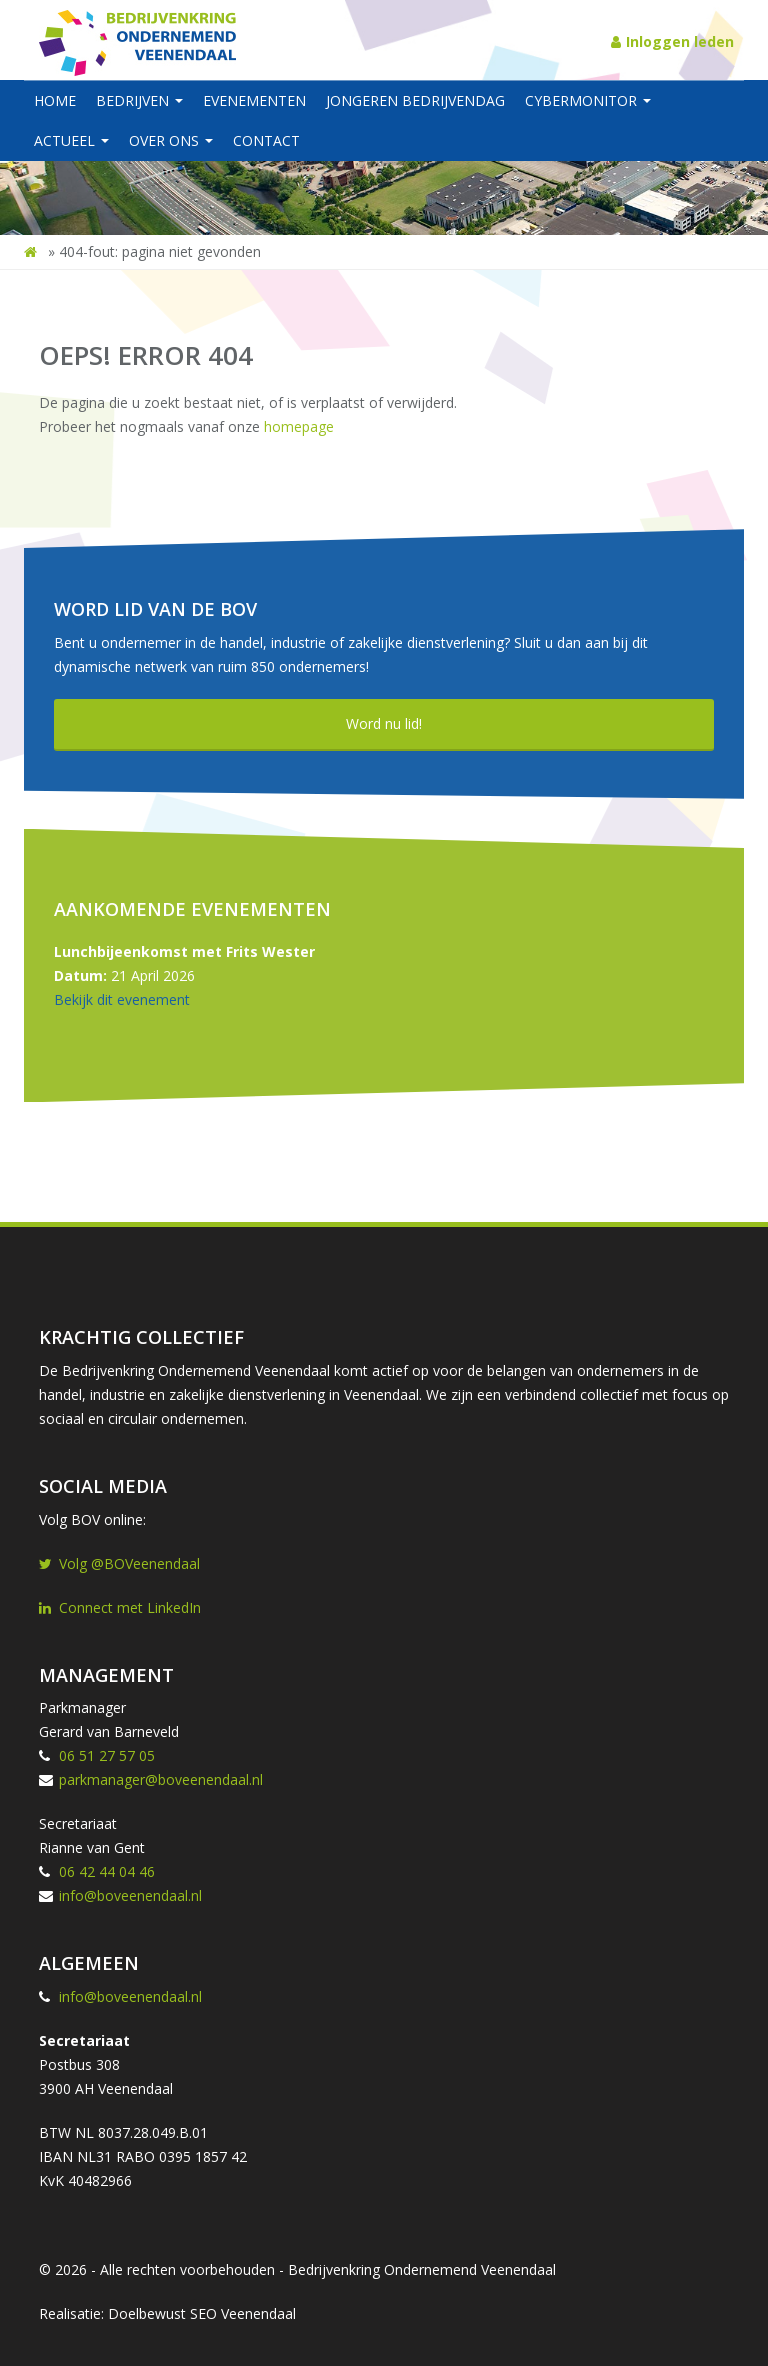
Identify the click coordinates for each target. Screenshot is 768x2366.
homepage (299, 426)
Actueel (71, 140)
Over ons (171, 140)
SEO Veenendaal (243, 2313)
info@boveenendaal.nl (130, 1895)
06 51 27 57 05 (107, 1755)
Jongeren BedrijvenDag (415, 100)
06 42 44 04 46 (107, 1871)
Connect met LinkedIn (120, 1607)
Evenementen (254, 100)
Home (55, 100)
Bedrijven (139, 100)
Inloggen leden (672, 41)
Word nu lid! (384, 723)
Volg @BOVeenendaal (119, 1563)
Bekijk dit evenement (122, 999)
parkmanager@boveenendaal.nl (161, 1779)
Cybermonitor (588, 100)
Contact (266, 140)
